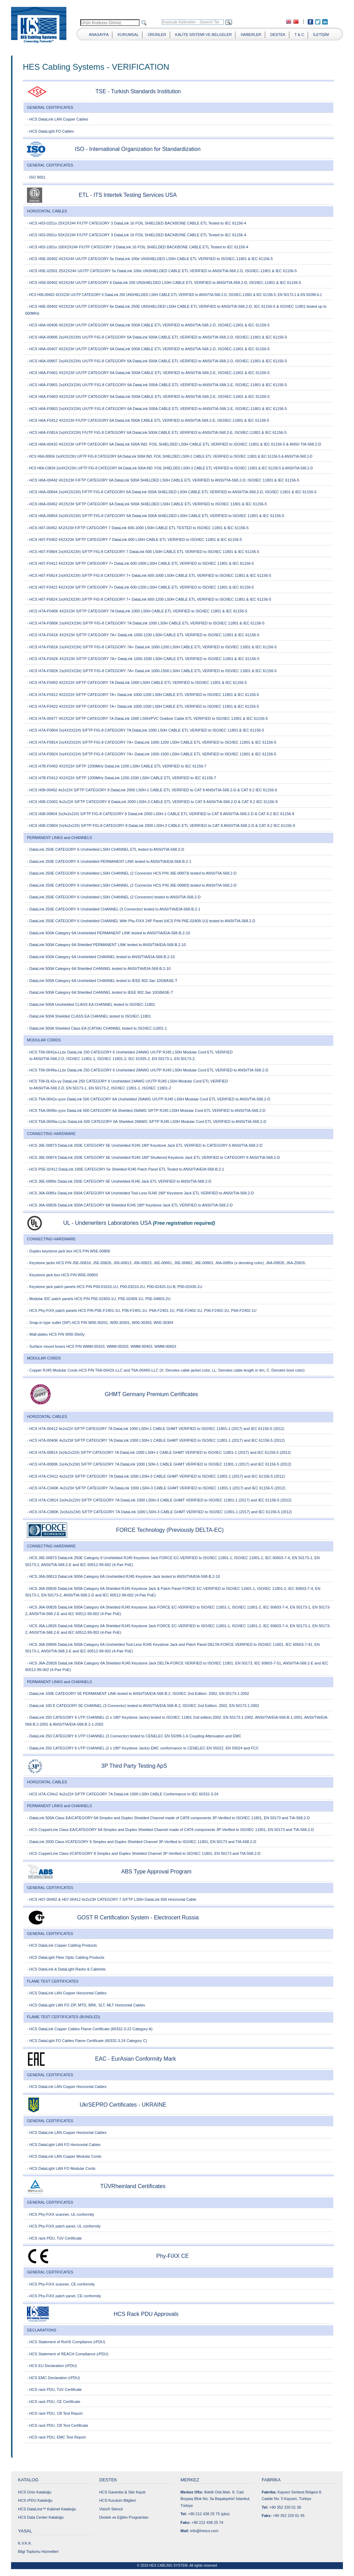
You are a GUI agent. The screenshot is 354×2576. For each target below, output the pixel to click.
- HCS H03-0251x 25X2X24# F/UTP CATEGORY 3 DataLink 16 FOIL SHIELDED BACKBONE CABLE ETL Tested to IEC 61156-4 (136, 223)
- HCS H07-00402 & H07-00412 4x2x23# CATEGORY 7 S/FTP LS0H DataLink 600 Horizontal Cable (111, 1899)
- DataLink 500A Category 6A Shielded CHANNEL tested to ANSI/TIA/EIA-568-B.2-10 (98, 968)
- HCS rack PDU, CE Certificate (53, 2402)
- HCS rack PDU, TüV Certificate (54, 2238)
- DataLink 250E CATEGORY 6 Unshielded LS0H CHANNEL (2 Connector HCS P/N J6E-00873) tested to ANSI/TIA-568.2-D (131, 873)
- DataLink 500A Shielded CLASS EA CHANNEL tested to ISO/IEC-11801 (89, 1016)
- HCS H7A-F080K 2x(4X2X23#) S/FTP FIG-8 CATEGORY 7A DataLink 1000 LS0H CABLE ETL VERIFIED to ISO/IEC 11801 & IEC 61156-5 (145, 623)
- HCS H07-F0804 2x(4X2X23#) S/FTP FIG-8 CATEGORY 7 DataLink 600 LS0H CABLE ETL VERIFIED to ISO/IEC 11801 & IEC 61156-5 (143, 552)
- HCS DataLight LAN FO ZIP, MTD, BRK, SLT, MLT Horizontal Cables (86, 2005)
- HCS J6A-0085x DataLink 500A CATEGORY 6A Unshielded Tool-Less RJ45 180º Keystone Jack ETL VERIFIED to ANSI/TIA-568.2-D (140, 1193)
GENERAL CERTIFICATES (50, 107)
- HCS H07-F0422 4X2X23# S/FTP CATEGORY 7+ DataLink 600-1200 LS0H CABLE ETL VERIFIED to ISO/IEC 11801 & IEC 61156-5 (140, 587)
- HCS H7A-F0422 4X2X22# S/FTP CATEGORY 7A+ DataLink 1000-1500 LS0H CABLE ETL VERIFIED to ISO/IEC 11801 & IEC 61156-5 (143, 706)
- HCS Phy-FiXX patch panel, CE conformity (64, 2296)
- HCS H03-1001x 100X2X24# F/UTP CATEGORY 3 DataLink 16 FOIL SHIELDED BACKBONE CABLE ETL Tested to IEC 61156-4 (137, 247)
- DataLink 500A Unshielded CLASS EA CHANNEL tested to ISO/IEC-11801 (91, 1004)
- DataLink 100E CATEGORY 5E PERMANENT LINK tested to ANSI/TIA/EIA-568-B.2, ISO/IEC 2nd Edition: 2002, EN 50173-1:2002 (138, 1693)
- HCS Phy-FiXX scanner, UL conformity (60, 2214)
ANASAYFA (99, 34)
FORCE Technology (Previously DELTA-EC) (170, 1530)
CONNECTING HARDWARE (51, 1134)
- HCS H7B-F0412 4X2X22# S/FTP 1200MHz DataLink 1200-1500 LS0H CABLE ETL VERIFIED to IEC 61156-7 (121, 778)
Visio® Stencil (111, 2509)
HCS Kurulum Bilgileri (117, 2500)
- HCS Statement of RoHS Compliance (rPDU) (66, 2342)
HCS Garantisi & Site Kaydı (122, 2492)
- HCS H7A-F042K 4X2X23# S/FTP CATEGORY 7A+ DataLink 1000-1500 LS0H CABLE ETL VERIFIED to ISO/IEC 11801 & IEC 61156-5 (143, 659)
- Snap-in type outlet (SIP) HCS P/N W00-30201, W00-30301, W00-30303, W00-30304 (100, 1322)
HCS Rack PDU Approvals (146, 2314)
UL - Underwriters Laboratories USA (107, 1223)
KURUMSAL (128, 34)
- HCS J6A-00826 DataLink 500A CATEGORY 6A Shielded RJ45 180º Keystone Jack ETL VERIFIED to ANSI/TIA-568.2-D (130, 1205)
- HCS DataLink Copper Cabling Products (62, 1945)
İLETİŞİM (321, 34)
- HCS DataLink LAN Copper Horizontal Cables (66, 1993)
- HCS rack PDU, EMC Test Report (56, 2437)
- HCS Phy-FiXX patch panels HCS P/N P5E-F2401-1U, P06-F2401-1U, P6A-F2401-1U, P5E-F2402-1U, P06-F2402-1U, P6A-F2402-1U (142, 1310)
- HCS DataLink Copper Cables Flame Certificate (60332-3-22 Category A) (89, 2029)
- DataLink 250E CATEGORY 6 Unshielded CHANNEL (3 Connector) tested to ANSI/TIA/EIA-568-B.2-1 (114, 909)
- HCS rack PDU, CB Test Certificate (57, 2425)
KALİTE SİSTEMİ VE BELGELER (203, 34)
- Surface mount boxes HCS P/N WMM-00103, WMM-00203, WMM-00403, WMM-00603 (101, 1346)
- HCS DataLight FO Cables (50, 131)
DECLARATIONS (41, 2330)
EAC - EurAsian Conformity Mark (135, 2059)
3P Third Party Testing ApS (134, 1766)
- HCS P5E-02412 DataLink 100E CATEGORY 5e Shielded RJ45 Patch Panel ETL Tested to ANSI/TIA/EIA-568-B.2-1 (125, 1169)
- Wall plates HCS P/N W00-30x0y (55, 1334)
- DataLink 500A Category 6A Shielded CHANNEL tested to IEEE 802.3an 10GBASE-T (100, 992)
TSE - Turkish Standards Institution (138, 91)
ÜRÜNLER (157, 34)
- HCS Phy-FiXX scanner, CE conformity (61, 2284)
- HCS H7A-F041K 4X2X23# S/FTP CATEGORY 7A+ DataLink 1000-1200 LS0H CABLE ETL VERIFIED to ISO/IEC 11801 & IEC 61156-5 (143, 635)
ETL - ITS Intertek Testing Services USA (127, 195)
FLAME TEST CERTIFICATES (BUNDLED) (63, 2017)
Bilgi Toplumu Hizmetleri (38, 2551)
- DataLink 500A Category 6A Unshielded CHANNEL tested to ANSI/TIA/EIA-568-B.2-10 (101, 957)
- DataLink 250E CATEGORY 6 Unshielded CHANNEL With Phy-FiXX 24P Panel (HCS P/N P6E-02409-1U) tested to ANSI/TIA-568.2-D (141, 921)
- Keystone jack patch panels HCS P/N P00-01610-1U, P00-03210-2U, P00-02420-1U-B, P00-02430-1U (114, 1287)
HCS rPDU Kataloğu (35, 2500)
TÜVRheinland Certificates (133, 2186)
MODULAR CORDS (44, 1040)
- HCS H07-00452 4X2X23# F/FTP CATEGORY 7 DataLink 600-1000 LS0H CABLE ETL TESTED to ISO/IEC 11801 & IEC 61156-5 (138, 528)
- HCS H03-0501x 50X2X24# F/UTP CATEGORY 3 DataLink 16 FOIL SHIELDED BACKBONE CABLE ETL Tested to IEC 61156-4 (136, 235)
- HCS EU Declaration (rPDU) (52, 2366)
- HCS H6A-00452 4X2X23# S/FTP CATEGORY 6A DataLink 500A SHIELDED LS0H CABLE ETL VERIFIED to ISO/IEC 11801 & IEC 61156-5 (147, 504)
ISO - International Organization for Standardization (138, 149)
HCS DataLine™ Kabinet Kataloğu (47, 2509)
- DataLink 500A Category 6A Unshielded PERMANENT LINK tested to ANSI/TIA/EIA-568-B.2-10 (108, 933)
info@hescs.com (204, 2531)
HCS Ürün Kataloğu (35, 2492)
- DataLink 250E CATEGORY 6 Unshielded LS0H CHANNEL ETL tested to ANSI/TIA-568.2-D (105, 849)
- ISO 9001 (36, 177)
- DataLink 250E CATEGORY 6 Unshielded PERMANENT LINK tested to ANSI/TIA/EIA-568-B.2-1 (109, 861)
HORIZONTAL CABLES (47, 211)
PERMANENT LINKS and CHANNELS (59, 838)
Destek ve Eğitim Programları (124, 2517)
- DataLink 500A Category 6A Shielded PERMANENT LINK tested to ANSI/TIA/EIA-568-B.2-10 (106, 945)
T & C (299, 34)
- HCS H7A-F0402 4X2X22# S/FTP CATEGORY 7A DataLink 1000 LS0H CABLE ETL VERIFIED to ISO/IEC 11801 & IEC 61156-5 (137, 682)
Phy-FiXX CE (172, 2256)
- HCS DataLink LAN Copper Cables (57, 119)
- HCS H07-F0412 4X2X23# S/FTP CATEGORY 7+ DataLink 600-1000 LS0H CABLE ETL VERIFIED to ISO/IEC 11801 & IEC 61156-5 (140, 563)
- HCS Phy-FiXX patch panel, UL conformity (64, 2226)
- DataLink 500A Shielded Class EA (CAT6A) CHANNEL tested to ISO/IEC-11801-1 (97, 1028)
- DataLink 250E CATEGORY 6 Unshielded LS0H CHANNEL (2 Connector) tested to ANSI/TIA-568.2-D (114, 897)
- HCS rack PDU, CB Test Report (55, 2413)
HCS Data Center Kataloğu (41, 2517)
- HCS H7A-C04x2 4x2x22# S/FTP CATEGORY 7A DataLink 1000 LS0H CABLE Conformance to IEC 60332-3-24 (122, 1794)
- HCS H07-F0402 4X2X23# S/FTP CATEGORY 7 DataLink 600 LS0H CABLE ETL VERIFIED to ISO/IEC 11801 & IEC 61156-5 (134, 539)
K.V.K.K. (25, 2543)
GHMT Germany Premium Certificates (151, 1394)
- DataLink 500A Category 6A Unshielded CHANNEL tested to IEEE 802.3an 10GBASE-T (102, 981)
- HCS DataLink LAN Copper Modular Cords (64, 2156)
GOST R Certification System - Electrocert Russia (138, 1917)
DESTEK (278, 34)
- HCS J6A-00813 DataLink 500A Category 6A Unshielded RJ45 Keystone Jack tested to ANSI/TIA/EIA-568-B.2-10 (123, 1576)
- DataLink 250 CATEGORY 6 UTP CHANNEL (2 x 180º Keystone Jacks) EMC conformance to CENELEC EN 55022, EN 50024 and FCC (143, 1748)
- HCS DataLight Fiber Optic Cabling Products (65, 1957)
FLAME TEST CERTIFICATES (52, 1981)
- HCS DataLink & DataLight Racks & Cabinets (66, 1969)
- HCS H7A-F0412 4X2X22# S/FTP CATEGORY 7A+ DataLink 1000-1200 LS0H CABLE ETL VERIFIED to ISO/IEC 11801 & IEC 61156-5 (143, 695)
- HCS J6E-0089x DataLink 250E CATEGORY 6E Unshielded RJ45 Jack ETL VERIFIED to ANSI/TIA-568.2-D (119, 1181)
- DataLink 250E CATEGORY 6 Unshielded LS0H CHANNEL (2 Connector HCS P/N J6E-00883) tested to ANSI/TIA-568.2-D (131, 885)
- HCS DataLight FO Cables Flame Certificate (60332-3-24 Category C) (87, 2041)
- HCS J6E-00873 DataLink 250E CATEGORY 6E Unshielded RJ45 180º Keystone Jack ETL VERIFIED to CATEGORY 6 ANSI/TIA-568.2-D (144, 1145)
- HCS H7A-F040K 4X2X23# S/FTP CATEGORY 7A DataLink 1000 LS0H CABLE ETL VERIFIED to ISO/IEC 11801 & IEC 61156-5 (137, 611)
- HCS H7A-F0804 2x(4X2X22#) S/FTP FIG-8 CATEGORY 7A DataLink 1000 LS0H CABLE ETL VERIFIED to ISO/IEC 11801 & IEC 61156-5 (145, 730)
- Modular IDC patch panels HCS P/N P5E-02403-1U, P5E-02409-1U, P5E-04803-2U (98, 1299)
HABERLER (251, 34)
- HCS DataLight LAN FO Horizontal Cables (64, 2145)
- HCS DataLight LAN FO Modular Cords (61, 2168)
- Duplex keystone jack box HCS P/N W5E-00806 (68, 1251)
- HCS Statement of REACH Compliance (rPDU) (67, 2354)
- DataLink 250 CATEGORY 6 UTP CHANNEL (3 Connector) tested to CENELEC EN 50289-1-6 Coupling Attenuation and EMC (134, 1736)
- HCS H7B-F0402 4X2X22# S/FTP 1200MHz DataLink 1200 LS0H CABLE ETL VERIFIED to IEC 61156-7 (116, 766)
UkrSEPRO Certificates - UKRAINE (123, 2105)
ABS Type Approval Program (156, 1871)
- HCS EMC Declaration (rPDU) (53, 2378)
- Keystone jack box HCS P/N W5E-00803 (62, 1275)
